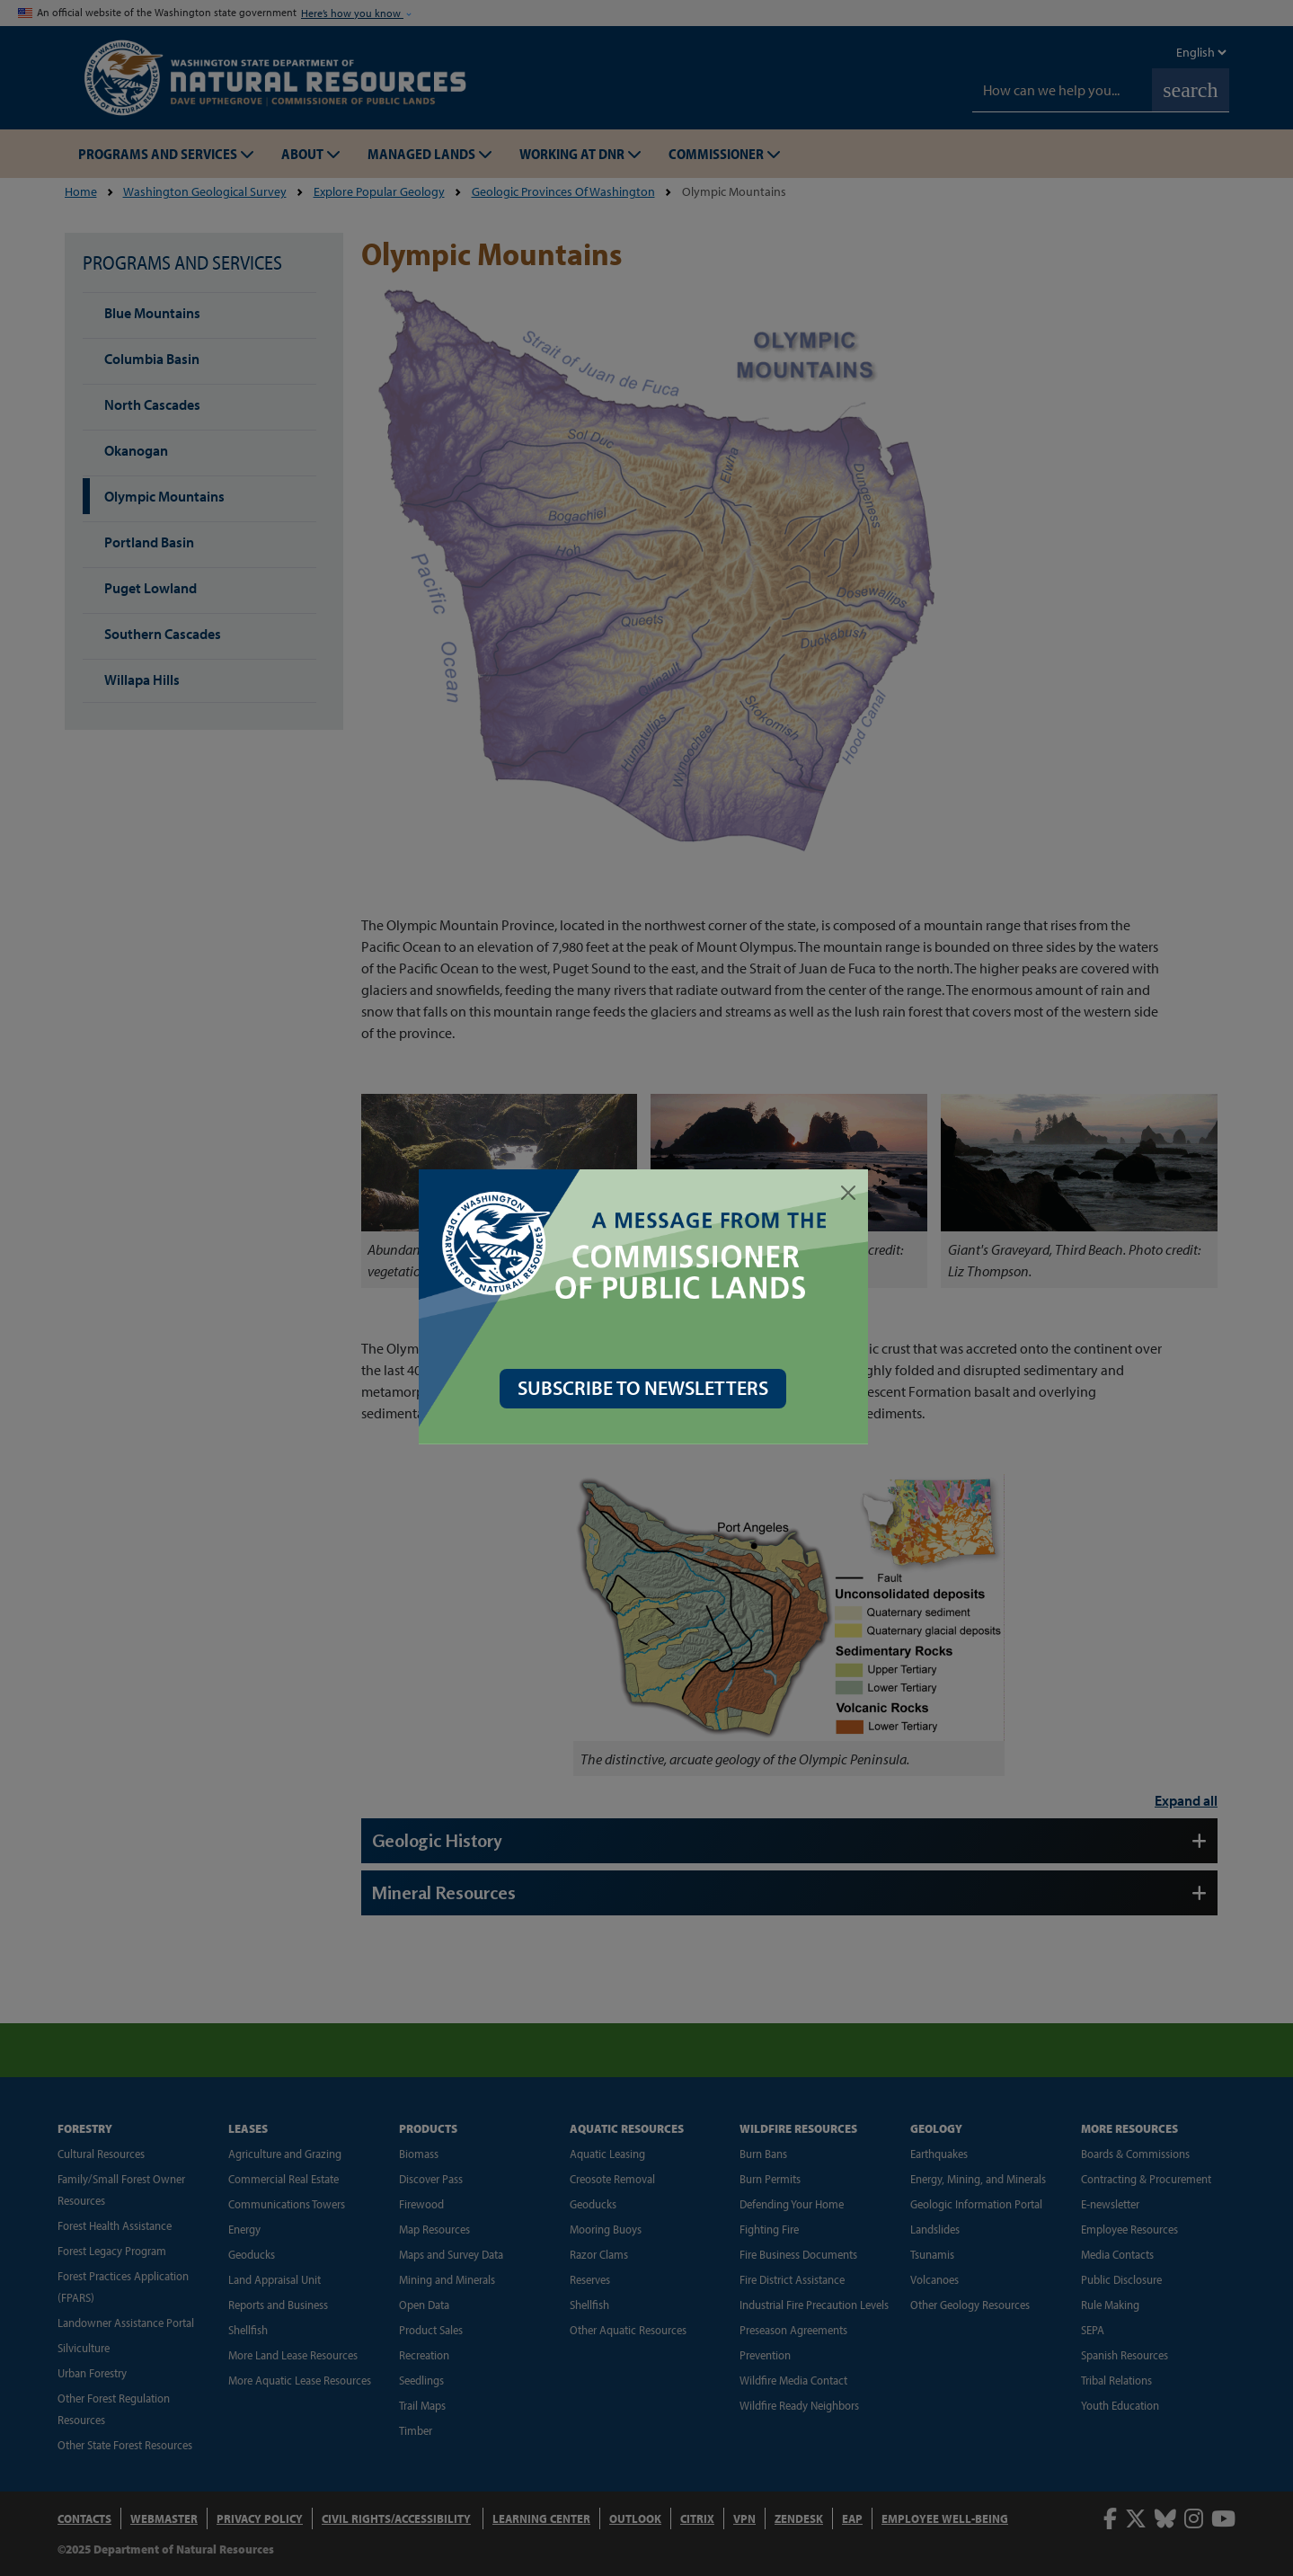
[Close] (852, 1192)
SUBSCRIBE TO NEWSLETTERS (646, 1387)
